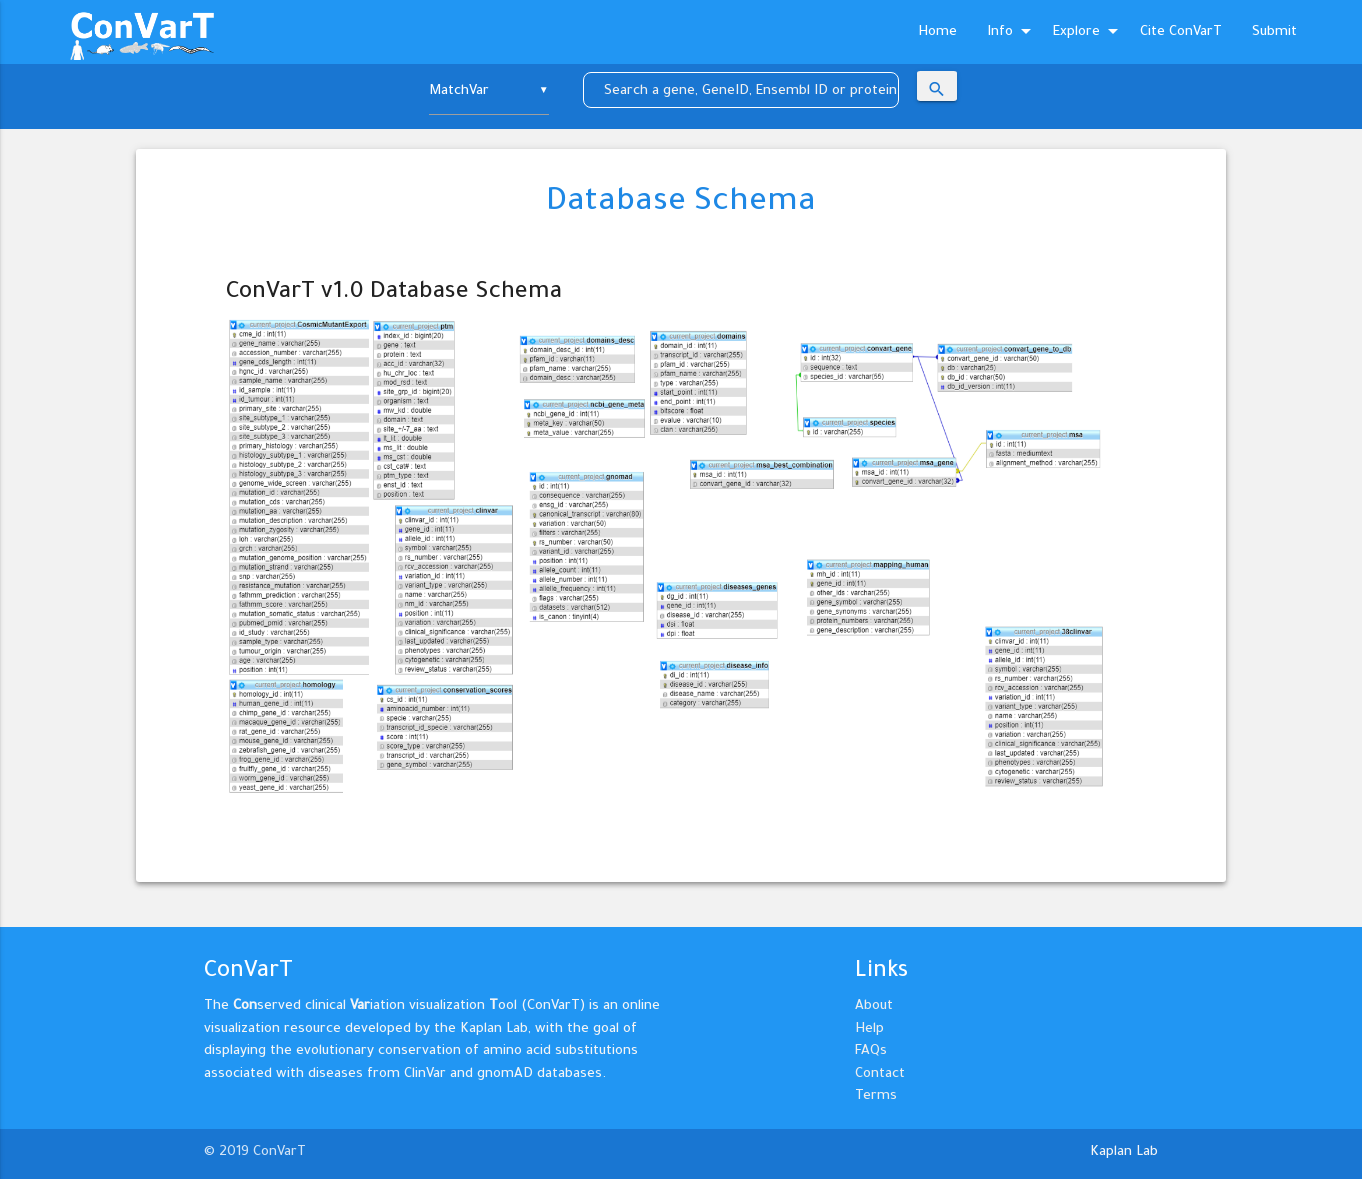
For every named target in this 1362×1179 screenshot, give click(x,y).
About (874, 1006)
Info (1012, 33)
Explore (1089, 33)
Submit (1274, 32)
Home (937, 32)
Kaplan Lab (1124, 1152)
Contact (880, 1074)
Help (869, 1029)
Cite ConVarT (1181, 32)
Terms (876, 1096)
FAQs (871, 1051)
